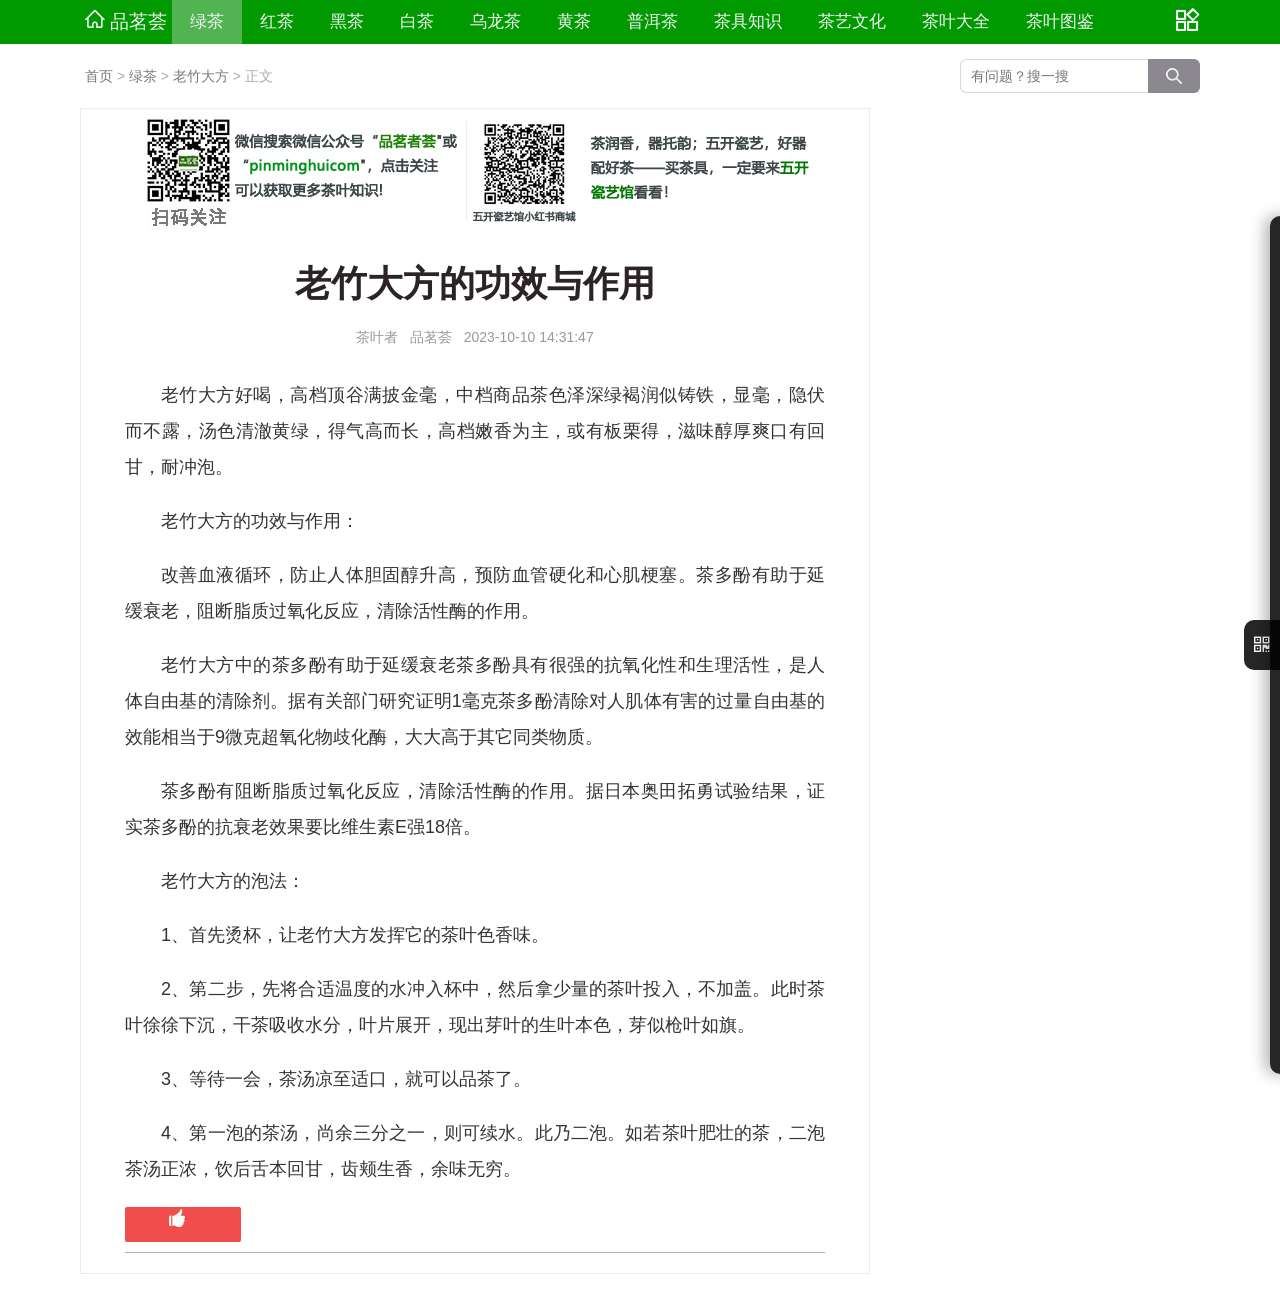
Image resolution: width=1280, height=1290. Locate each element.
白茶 (417, 21)
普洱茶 (652, 21)
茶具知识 (748, 21)
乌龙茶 (495, 21)
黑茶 (347, 21)
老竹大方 (201, 76)
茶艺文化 (852, 21)
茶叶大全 (956, 21)
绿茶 (207, 21)
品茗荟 (126, 21)
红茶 (277, 21)
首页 (99, 76)
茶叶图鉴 (1060, 21)
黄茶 (574, 21)
